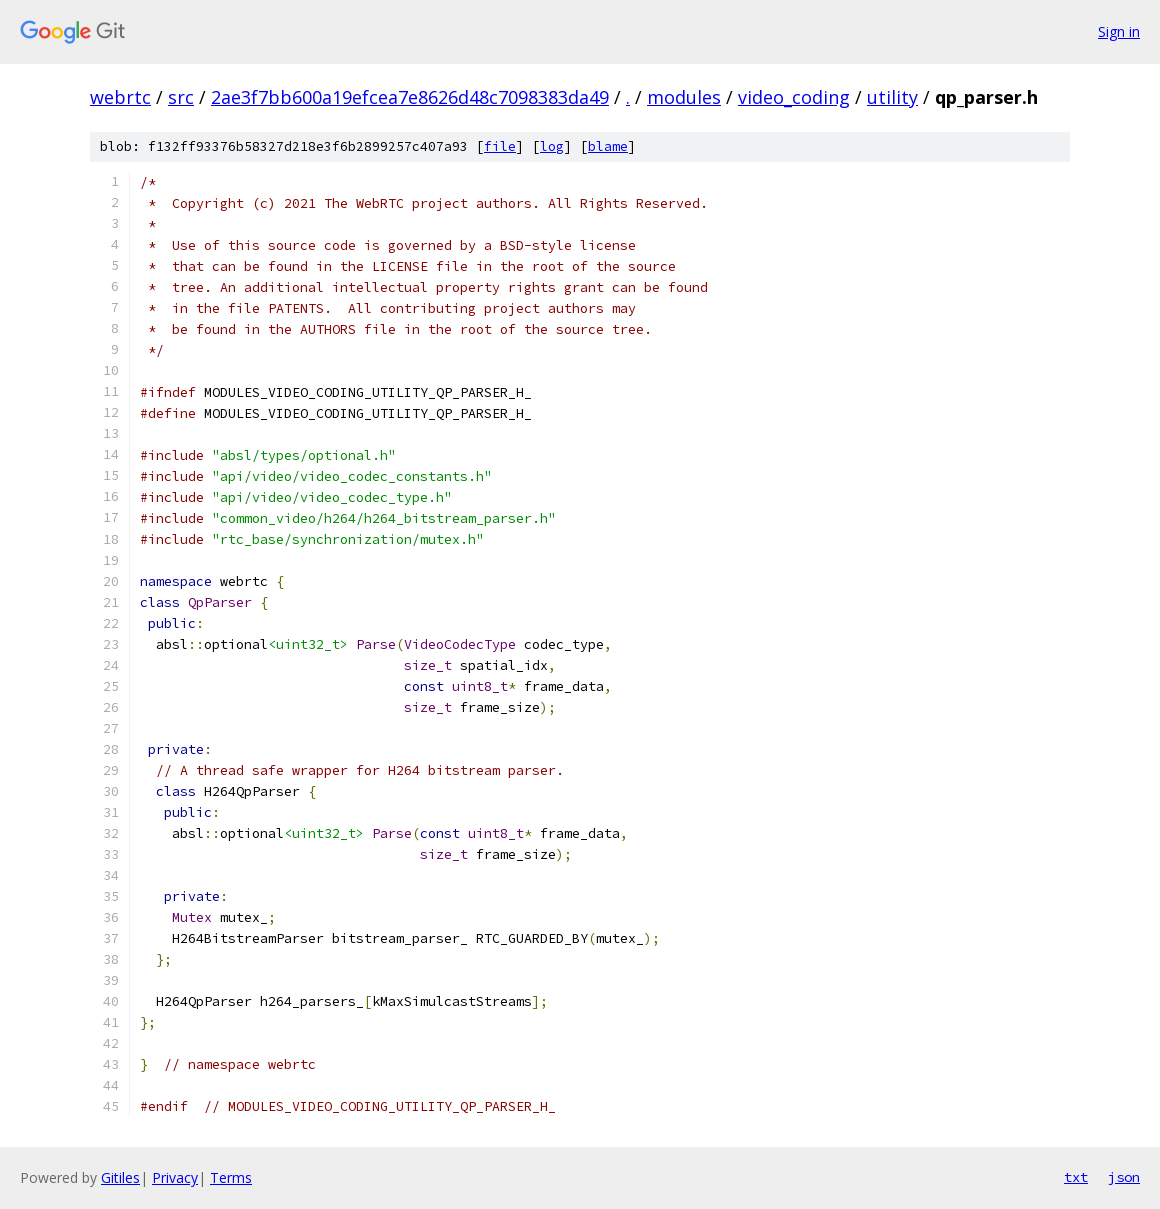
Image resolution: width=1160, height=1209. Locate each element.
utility (892, 97)
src (181, 97)
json (1124, 1177)
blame (608, 146)
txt (1076, 1177)
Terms (231, 1177)
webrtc (120, 97)
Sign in (1119, 31)
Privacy (175, 1177)
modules (684, 97)
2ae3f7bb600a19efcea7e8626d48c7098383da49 (410, 97)
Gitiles (120, 1177)
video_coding (794, 97)
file (500, 146)
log (552, 146)
